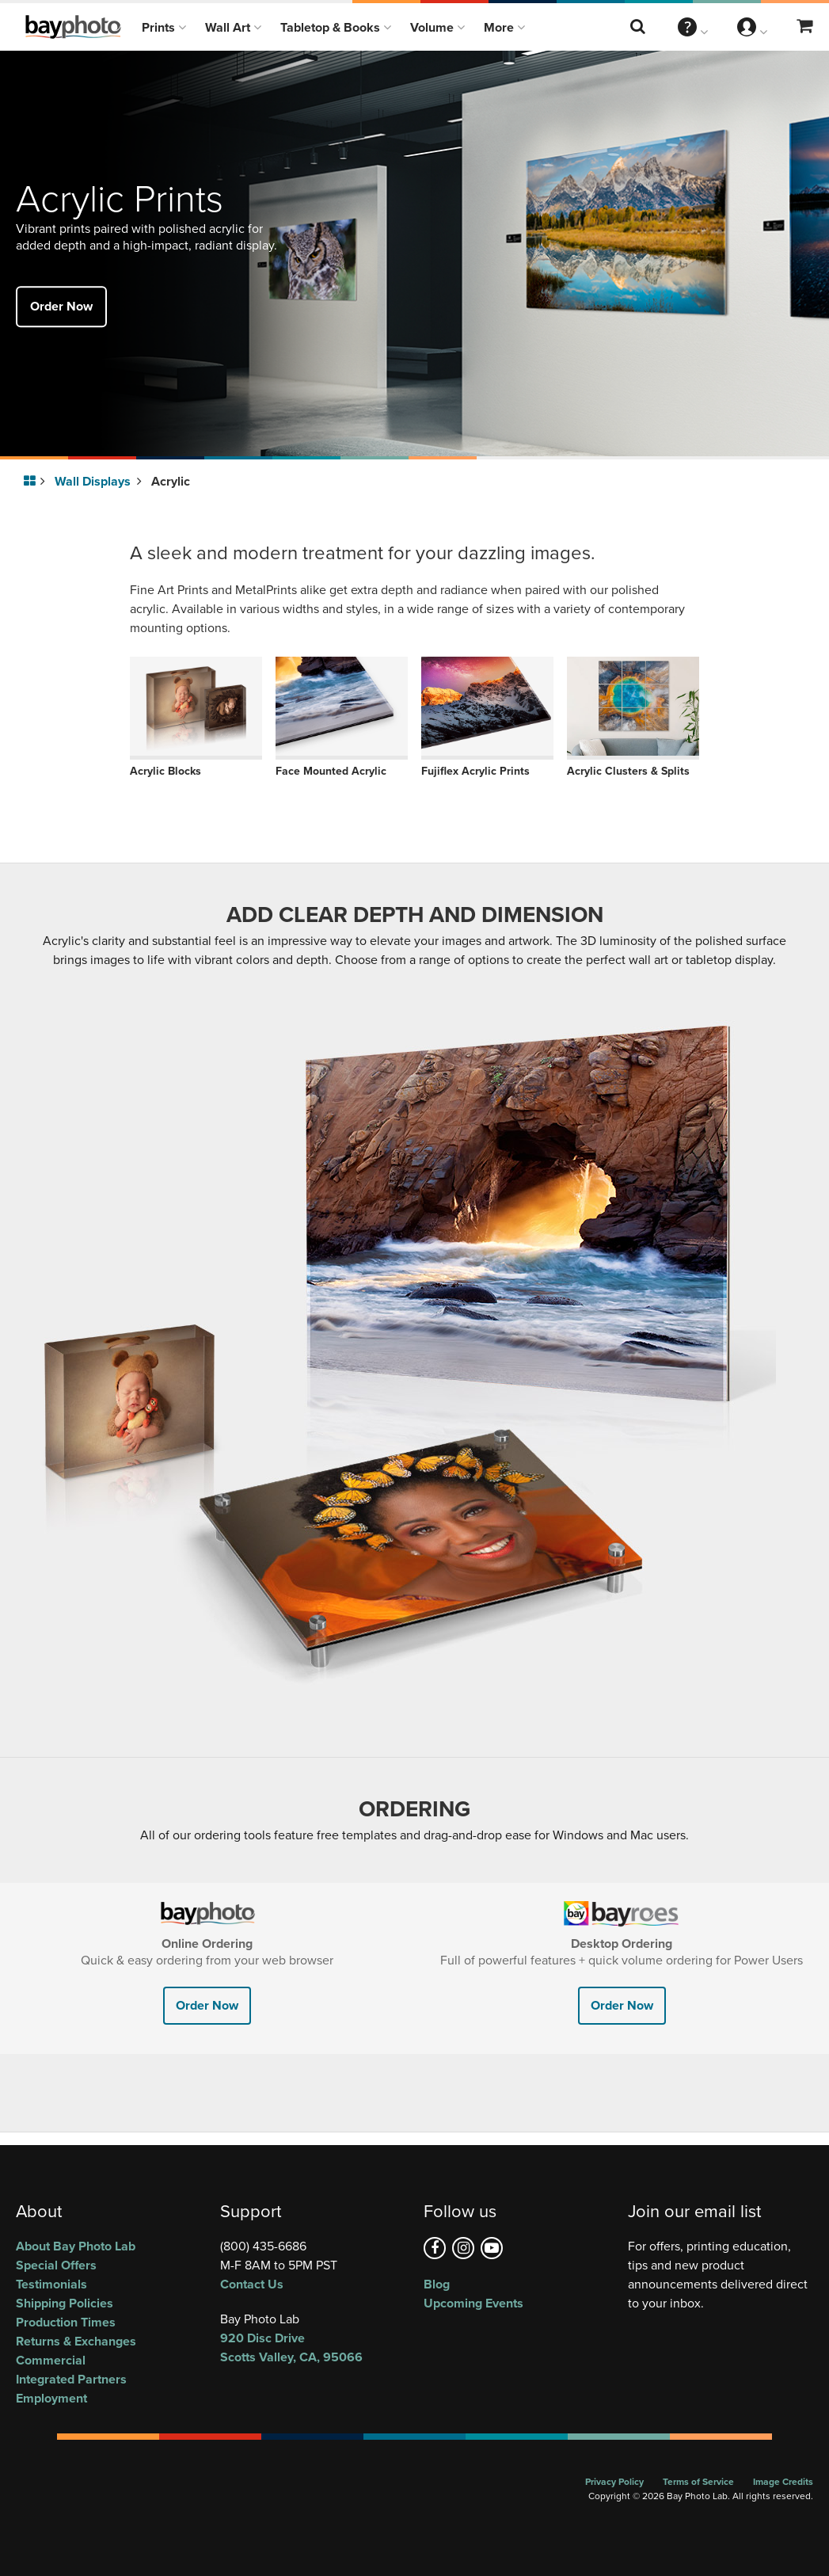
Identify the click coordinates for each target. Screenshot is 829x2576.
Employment (51, 2398)
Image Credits (783, 2482)
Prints (164, 27)
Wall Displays (98, 481)
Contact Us (251, 2284)
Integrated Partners (71, 2379)
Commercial (51, 2360)
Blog (437, 2284)
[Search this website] (639, 27)
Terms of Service (698, 2482)
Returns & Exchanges (76, 2341)
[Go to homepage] (32, 481)
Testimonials (51, 2284)
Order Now (61, 306)
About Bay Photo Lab (75, 2246)
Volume (437, 27)
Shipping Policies (64, 2303)
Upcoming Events (473, 2303)
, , (312, 2347)
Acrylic (170, 481)
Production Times (66, 2322)
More (504, 27)
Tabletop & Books (335, 27)
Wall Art (233, 27)
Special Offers (56, 2265)
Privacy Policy (614, 2482)
